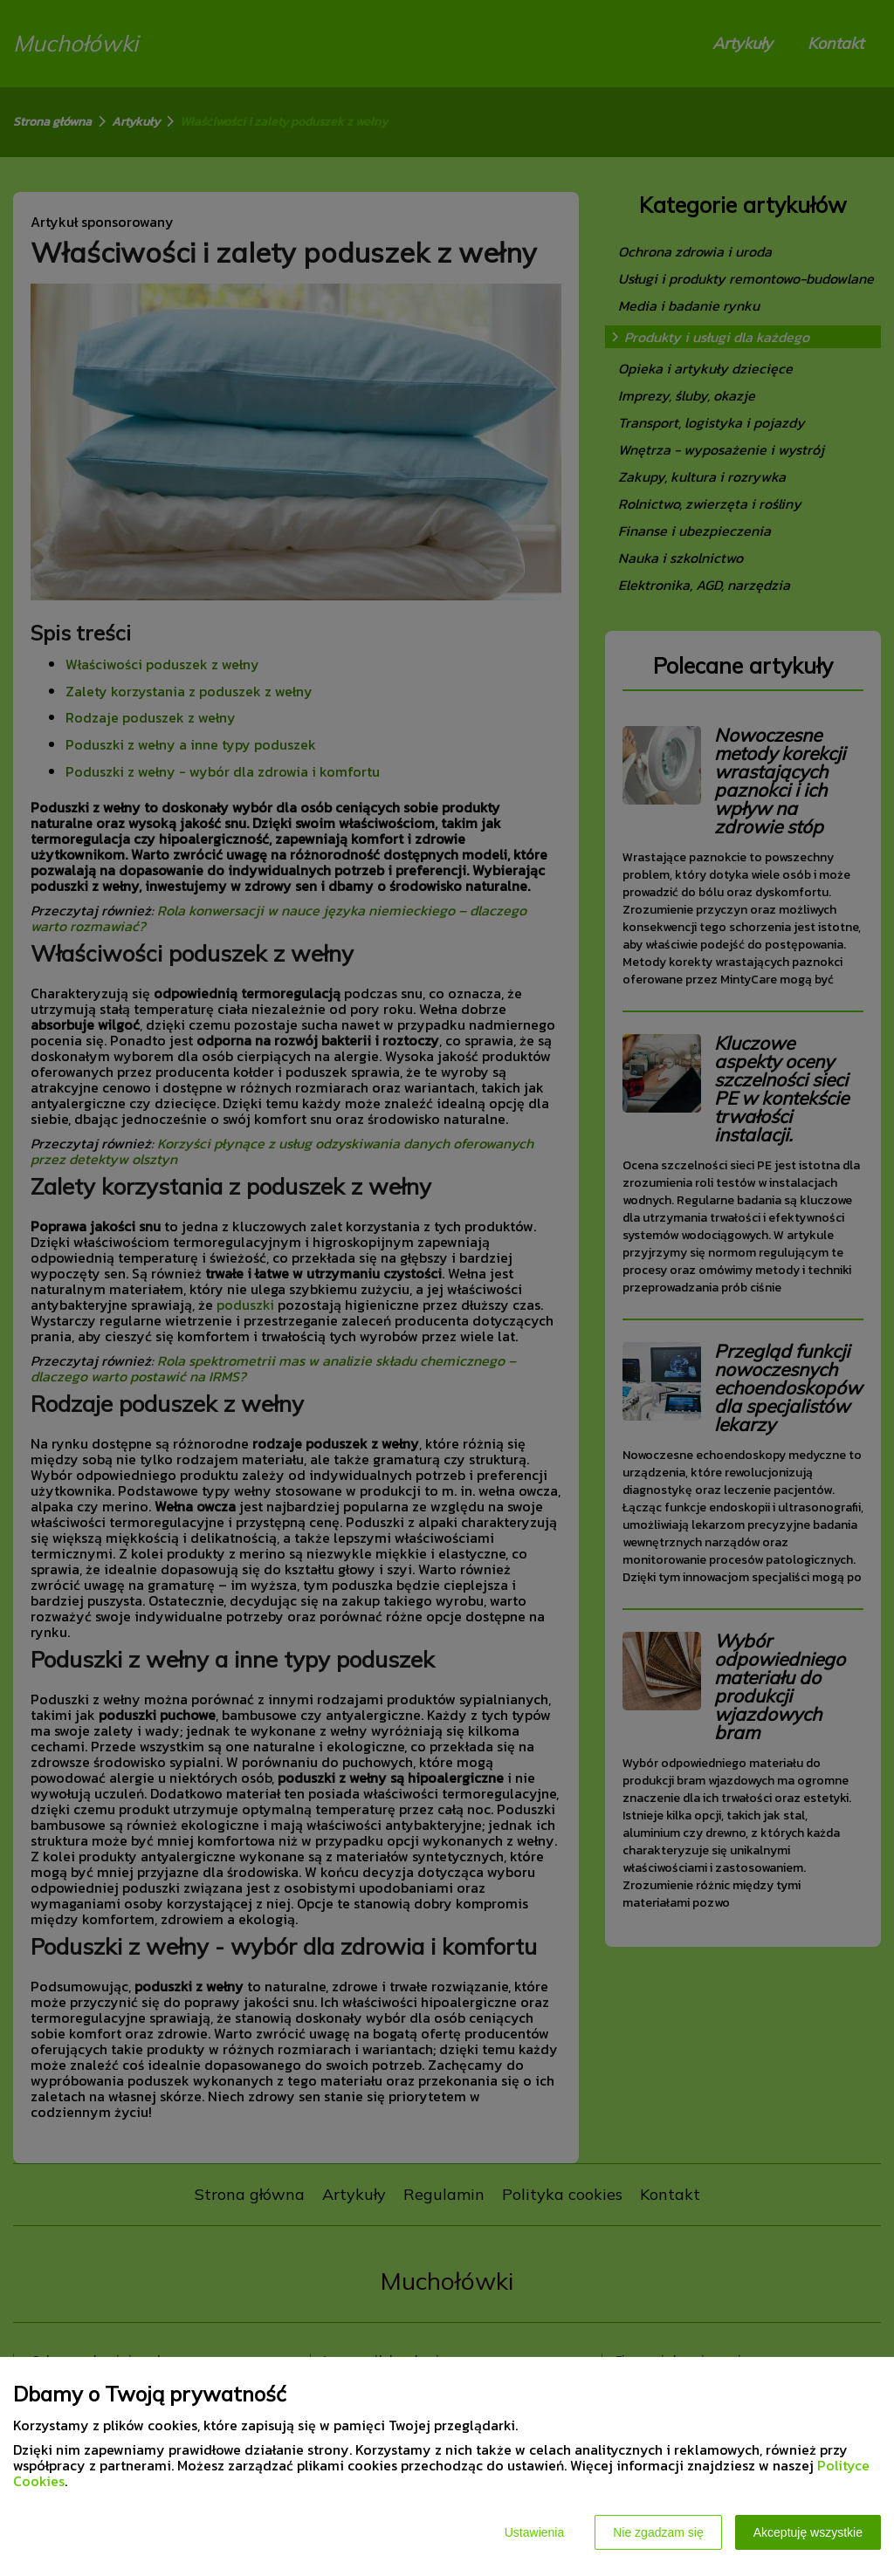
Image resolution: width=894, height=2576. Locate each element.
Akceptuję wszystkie (808, 2532)
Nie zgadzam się (658, 2532)
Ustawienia (534, 2532)
